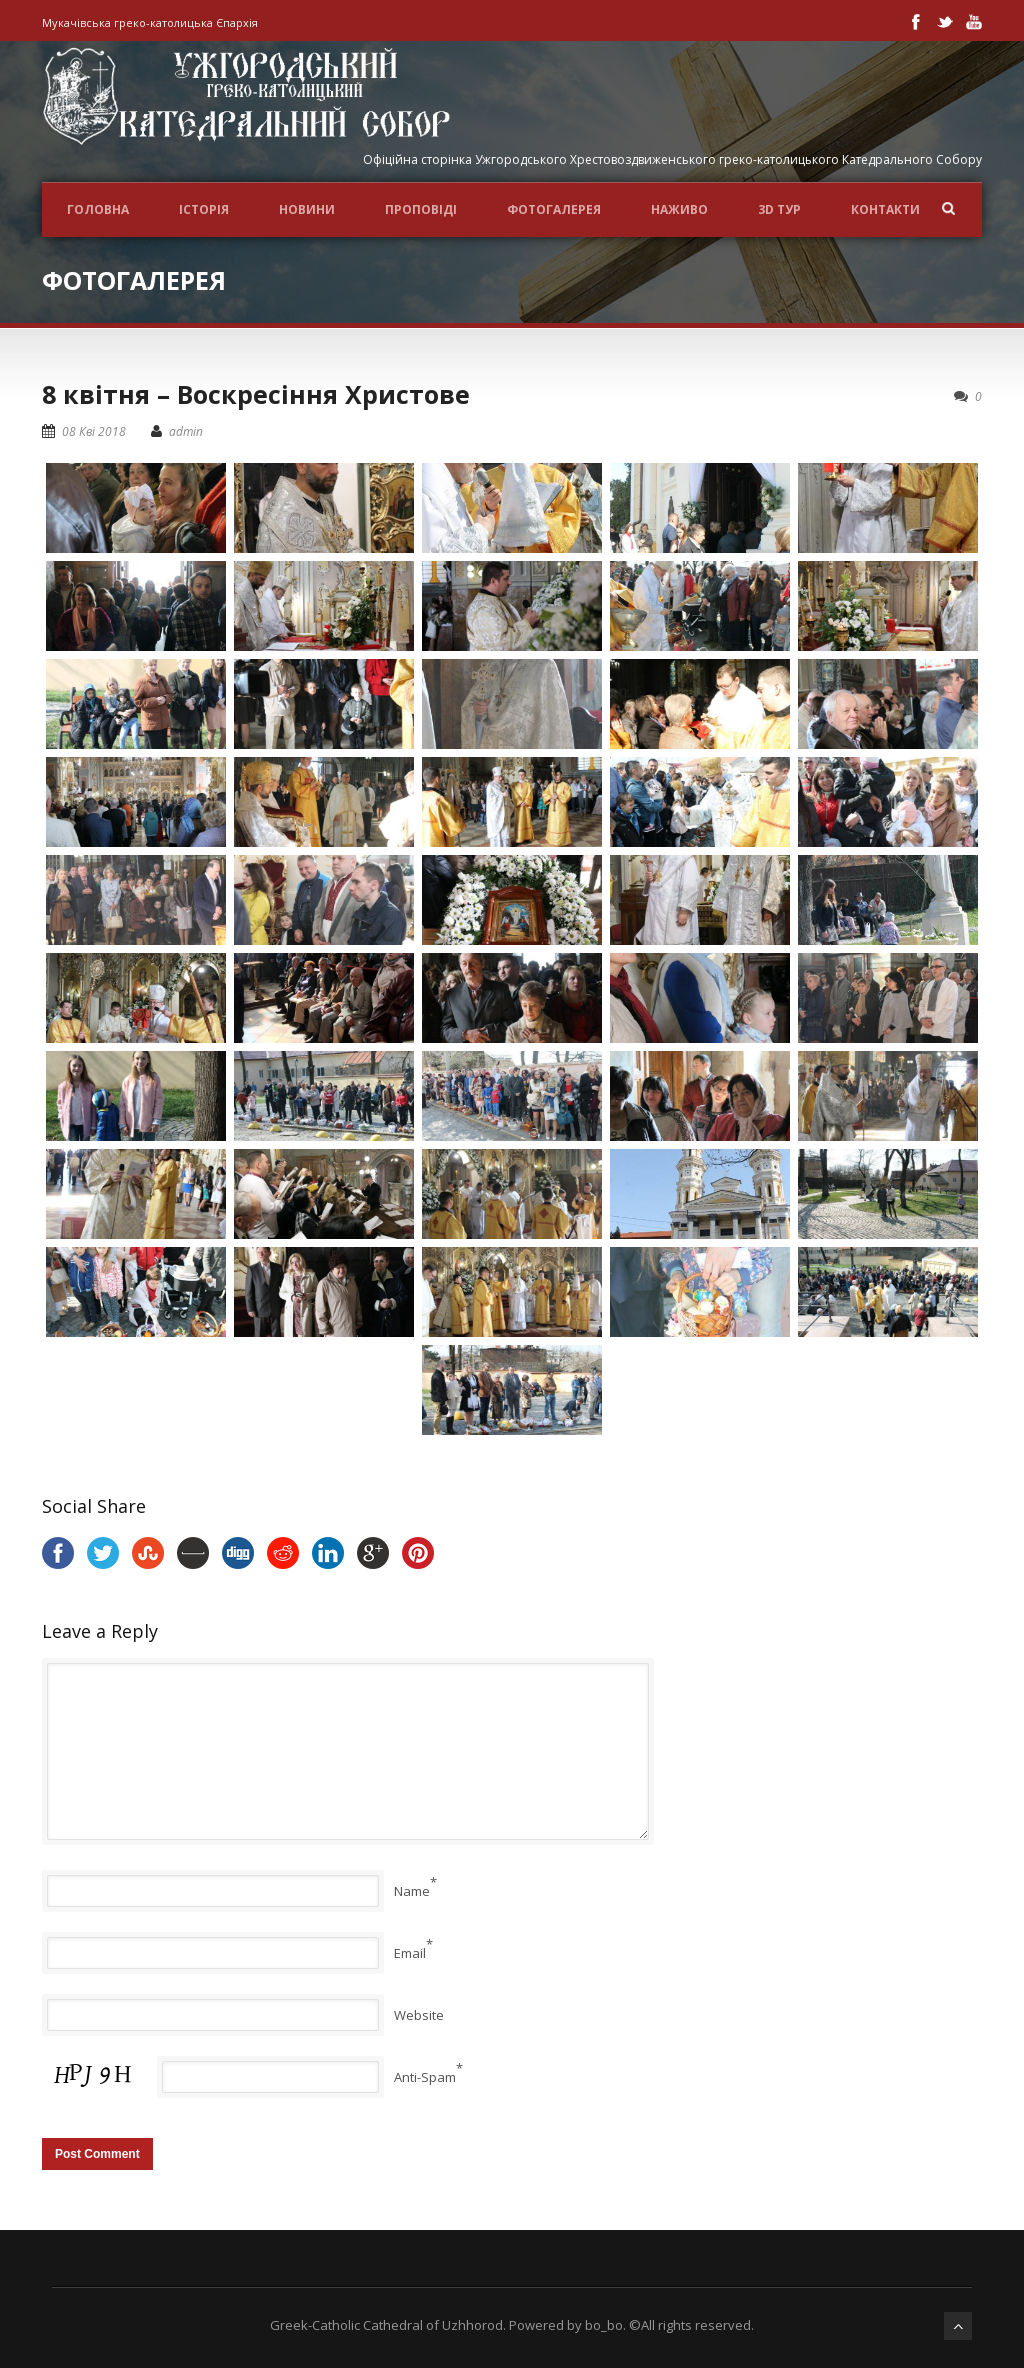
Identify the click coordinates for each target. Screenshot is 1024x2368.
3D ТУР (779, 209)
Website (419, 2015)
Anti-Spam (425, 2077)
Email (410, 1953)
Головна (98, 209)
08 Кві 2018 (94, 431)
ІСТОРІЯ (204, 209)
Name (412, 1891)
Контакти (885, 209)
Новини (307, 209)
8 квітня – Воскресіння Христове (256, 394)
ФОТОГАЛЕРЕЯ (554, 209)
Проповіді (421, 209)
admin (186, 431)
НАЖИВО (679, 209)
